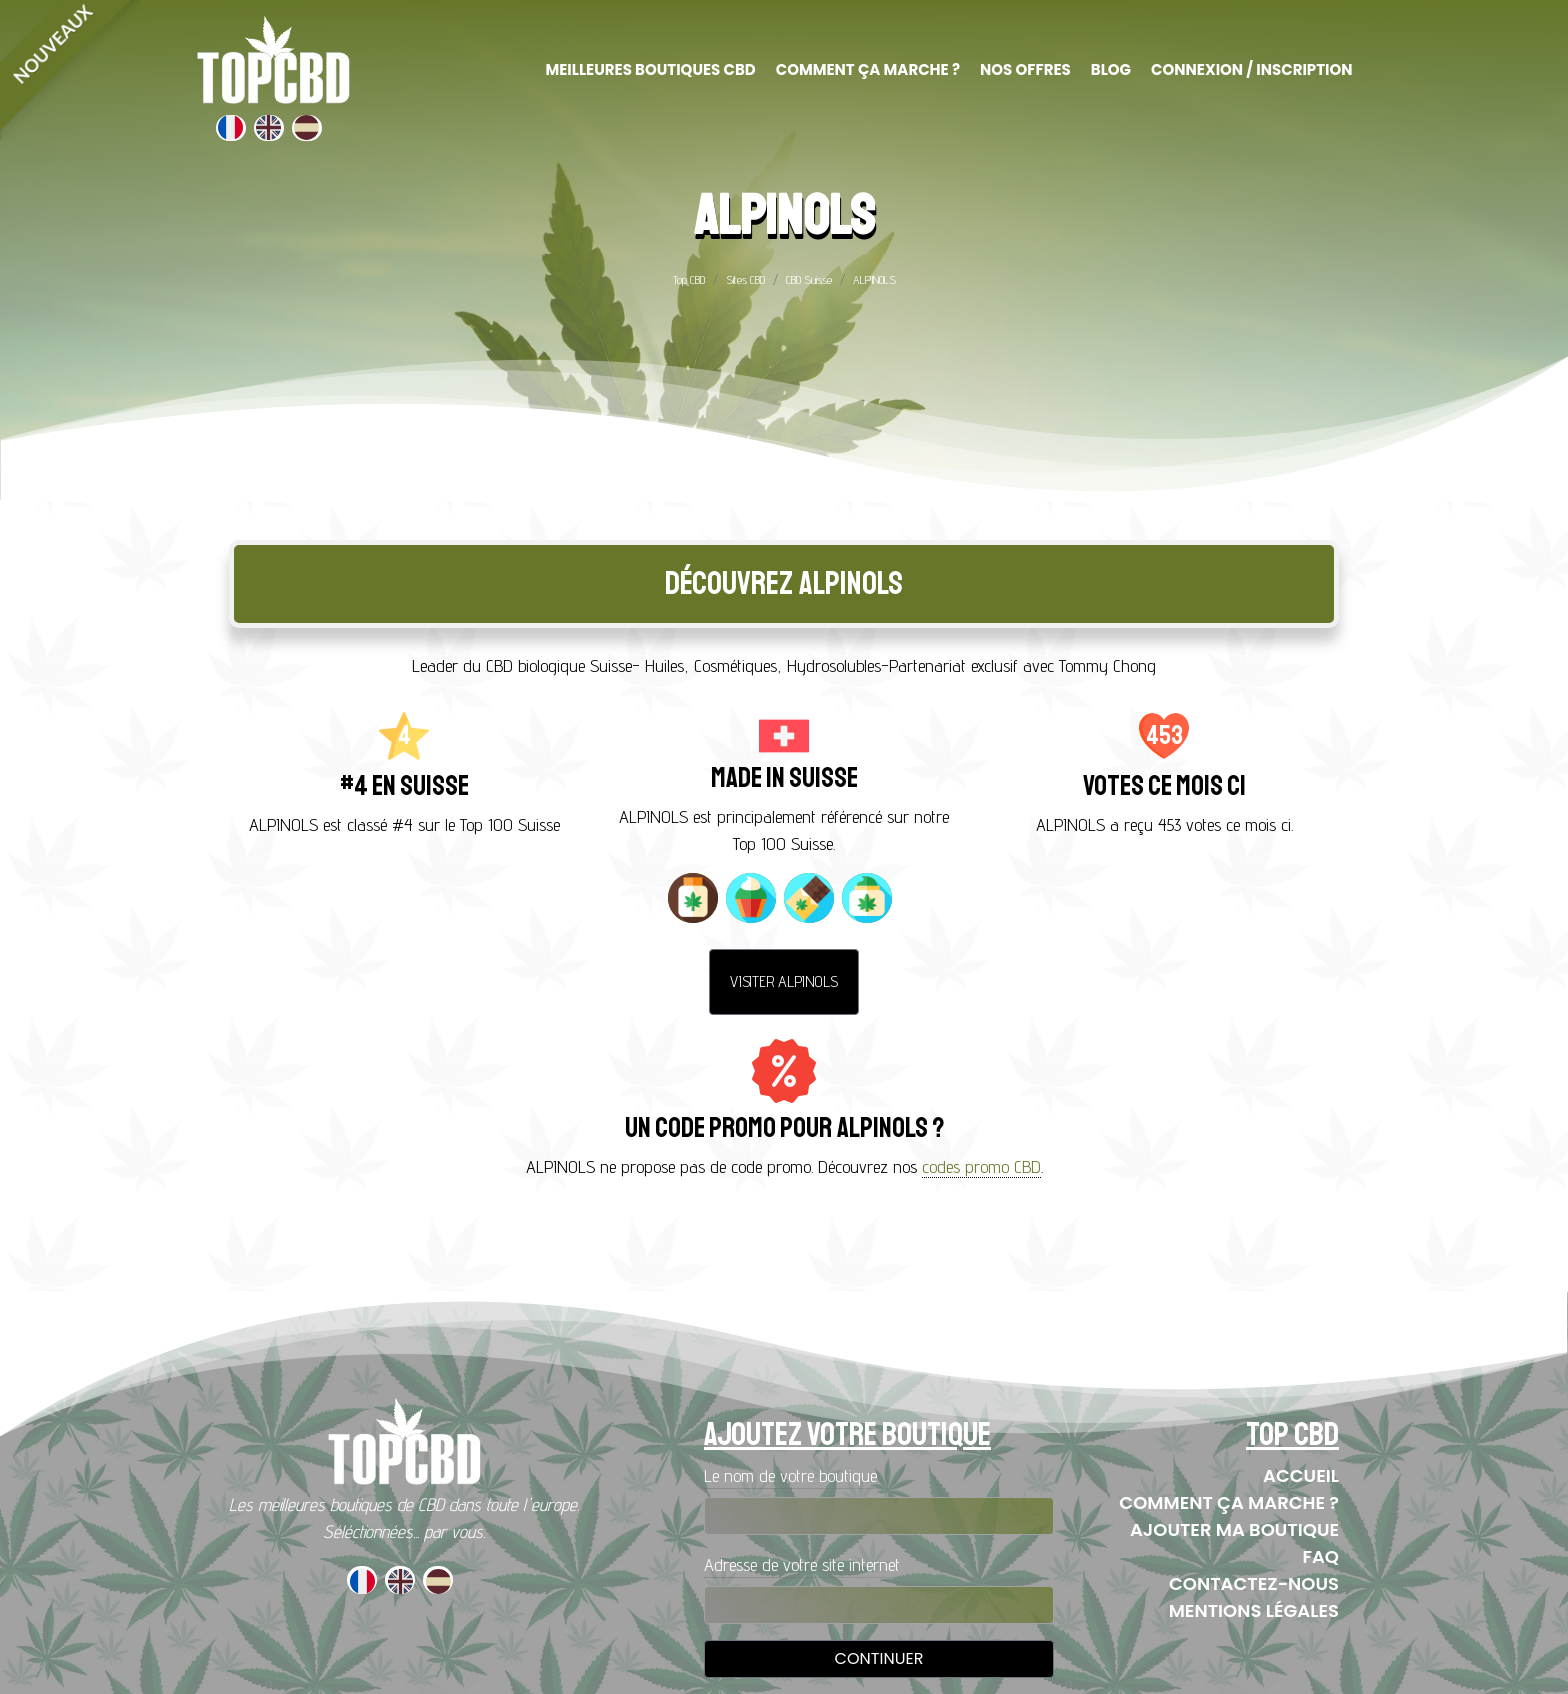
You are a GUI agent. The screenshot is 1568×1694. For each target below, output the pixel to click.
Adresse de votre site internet (802, 1564)
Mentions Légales (1254, 1610)
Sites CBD (745, 279)
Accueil (1301, 1475)
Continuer (879, 1658)
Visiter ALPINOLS (784, 981)
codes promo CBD (981, 1166)
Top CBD (689, 279)
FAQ (1320, 1556)
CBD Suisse (809, 279)
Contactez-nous (1254, 1583)
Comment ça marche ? (1229, 1502)
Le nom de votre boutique (790, 1475)
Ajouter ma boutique (1234, 1529)
